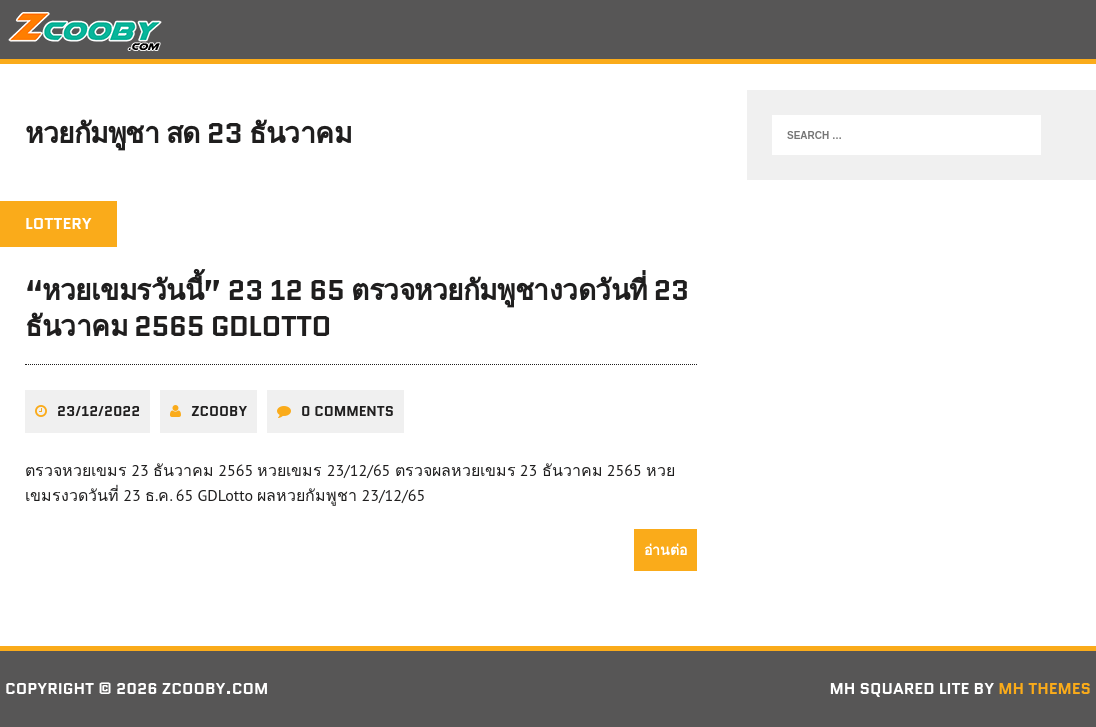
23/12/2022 (98, 411)
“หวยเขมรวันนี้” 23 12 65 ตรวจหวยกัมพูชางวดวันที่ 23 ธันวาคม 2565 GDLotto (357, 308)
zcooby (219, 411)
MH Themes (1044, 688)
